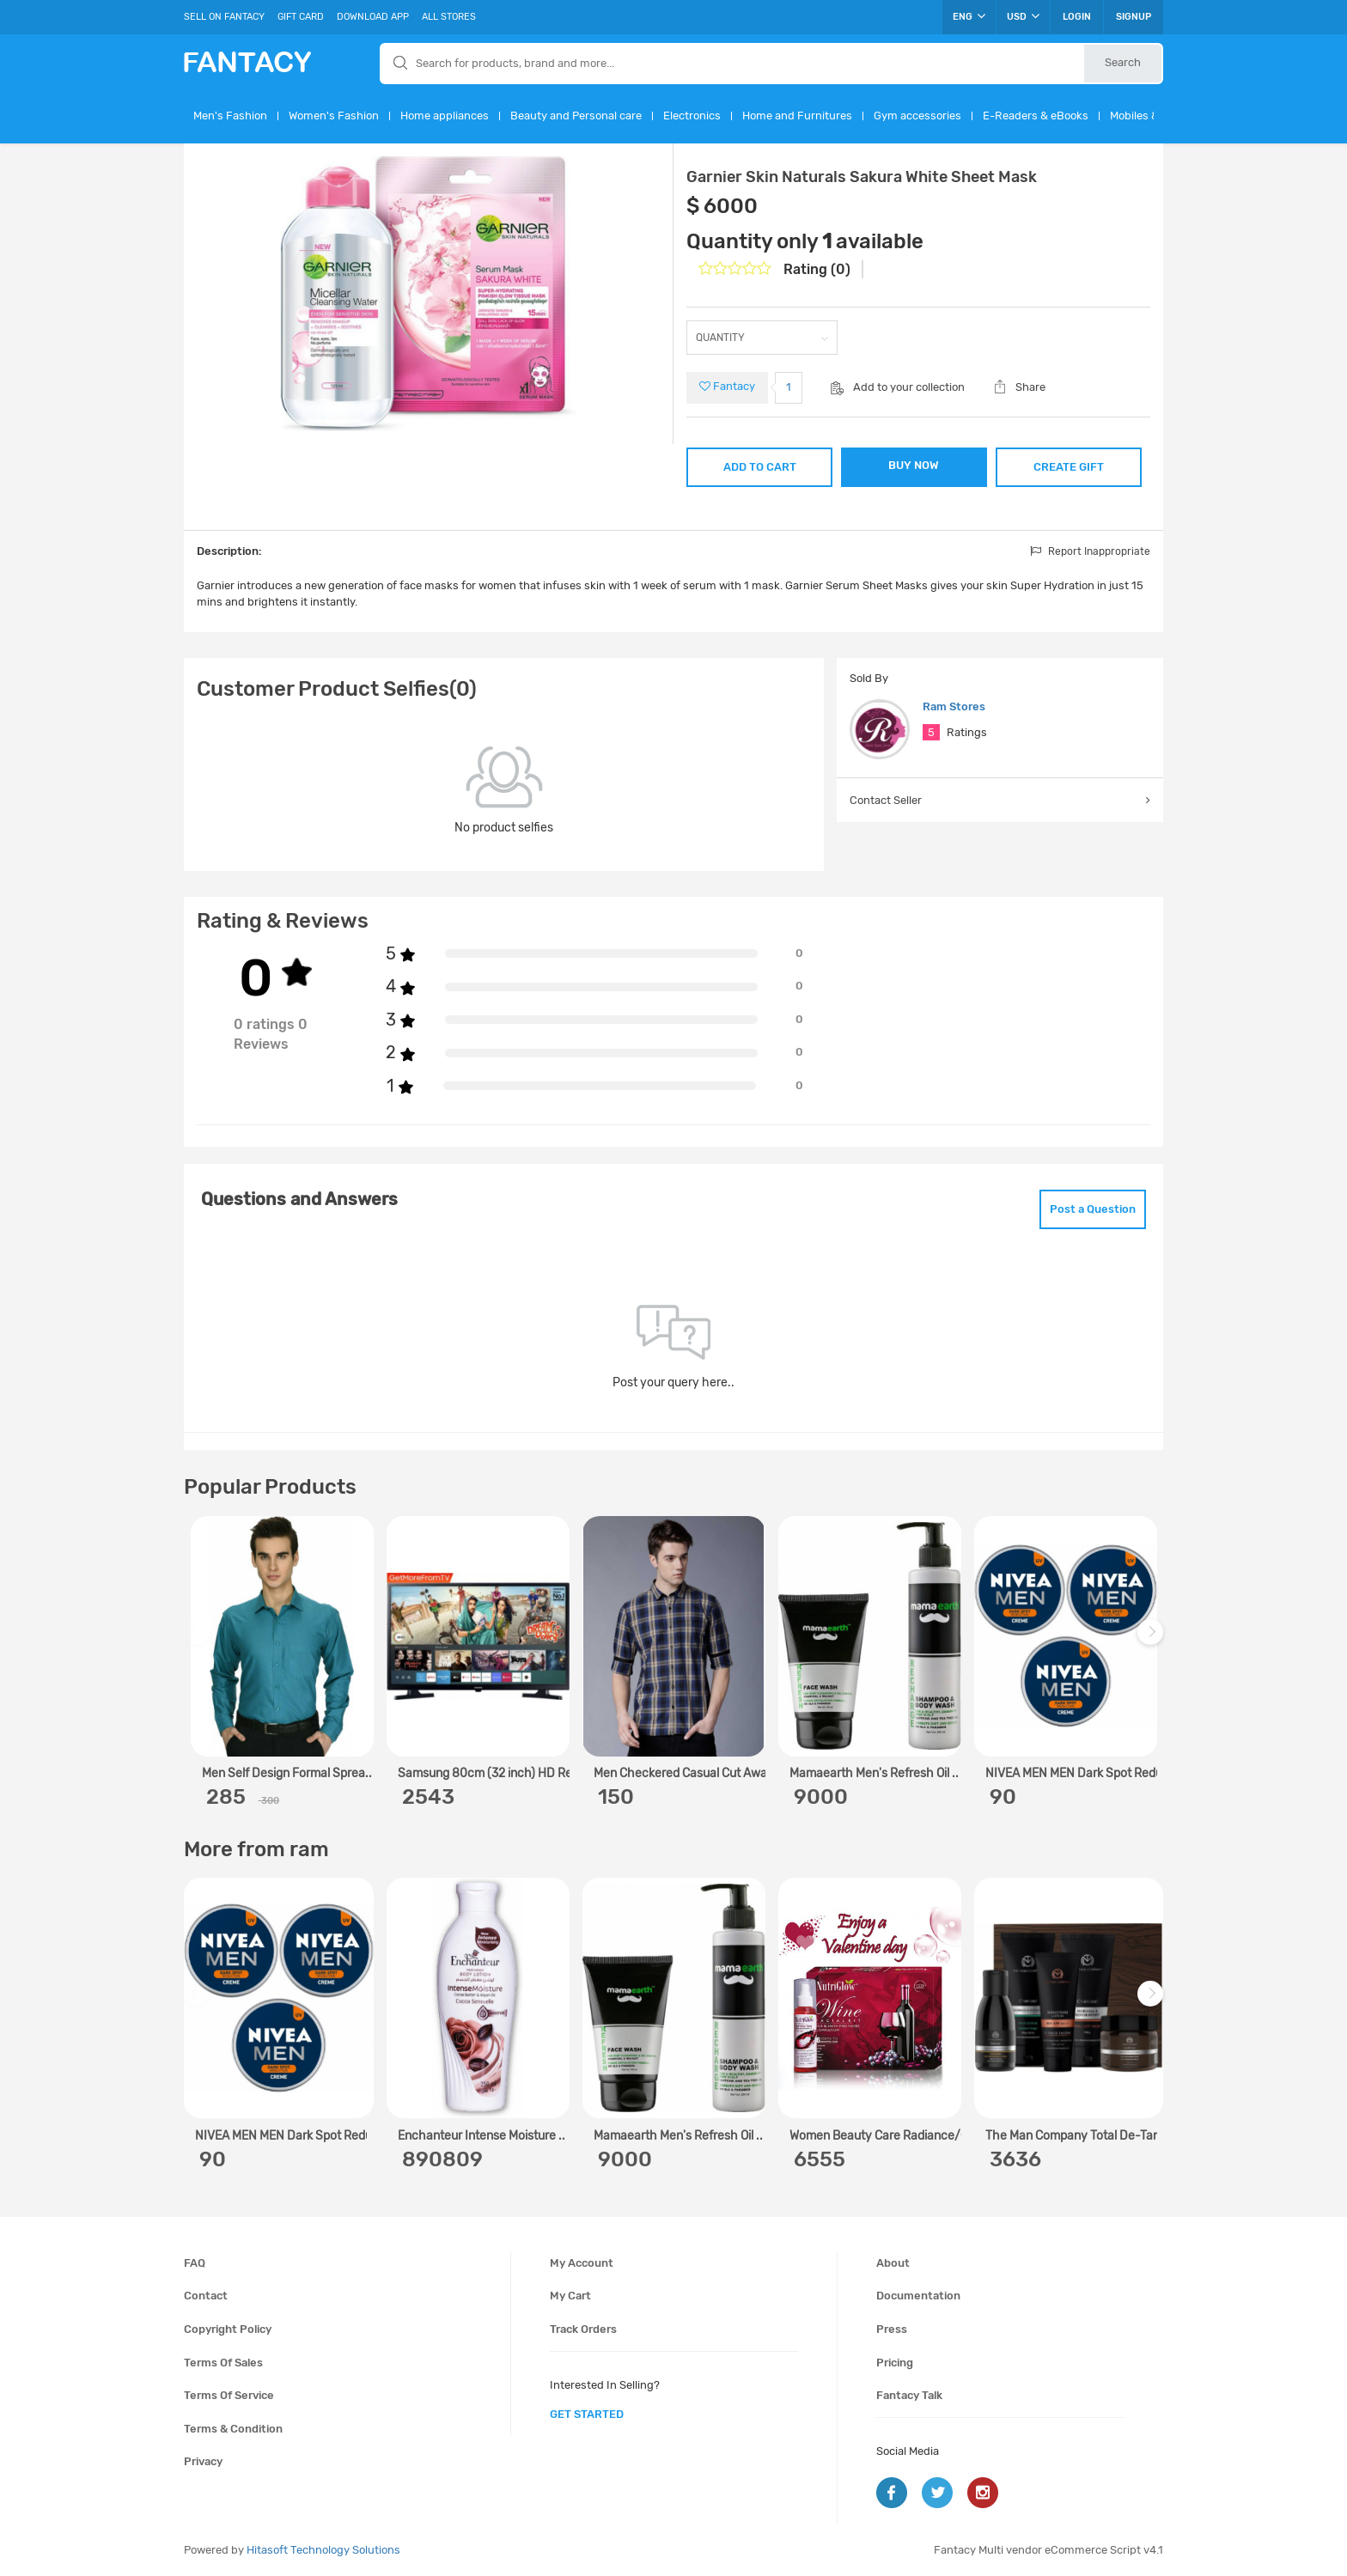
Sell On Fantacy (224, 16)
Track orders (583, 2329)
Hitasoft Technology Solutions (323, 2549)
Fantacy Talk (909, 2395)
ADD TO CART (759, 466)
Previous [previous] (199, 1640)
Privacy (203, 2461)
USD (1023, 16)
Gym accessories (917, 115)
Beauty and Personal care (576, 115)
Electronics (692, 115)
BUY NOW (913, 465)
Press (891, 2329)
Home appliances (444, 115)
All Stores (449, 16)
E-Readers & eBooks (1035, 115)
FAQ (194, 2262)
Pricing (894, 2362)
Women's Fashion (334, 115)
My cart (570, 2295)
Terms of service (229, 2395)
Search (1123, 62)
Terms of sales (223, 2362)
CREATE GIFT (1068, 466)
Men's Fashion (230, 115)
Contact (206, 2295)
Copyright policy (227, 2329)
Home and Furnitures (797, 115)
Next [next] (1153, 1640)
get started (587, 2414)
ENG (969, 16)
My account (581, 2262)
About (893, 2262)
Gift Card (300, 16)
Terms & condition (233, 2428)
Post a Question (1093, 1209)
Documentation (918, 2295)
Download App (373, 16)
